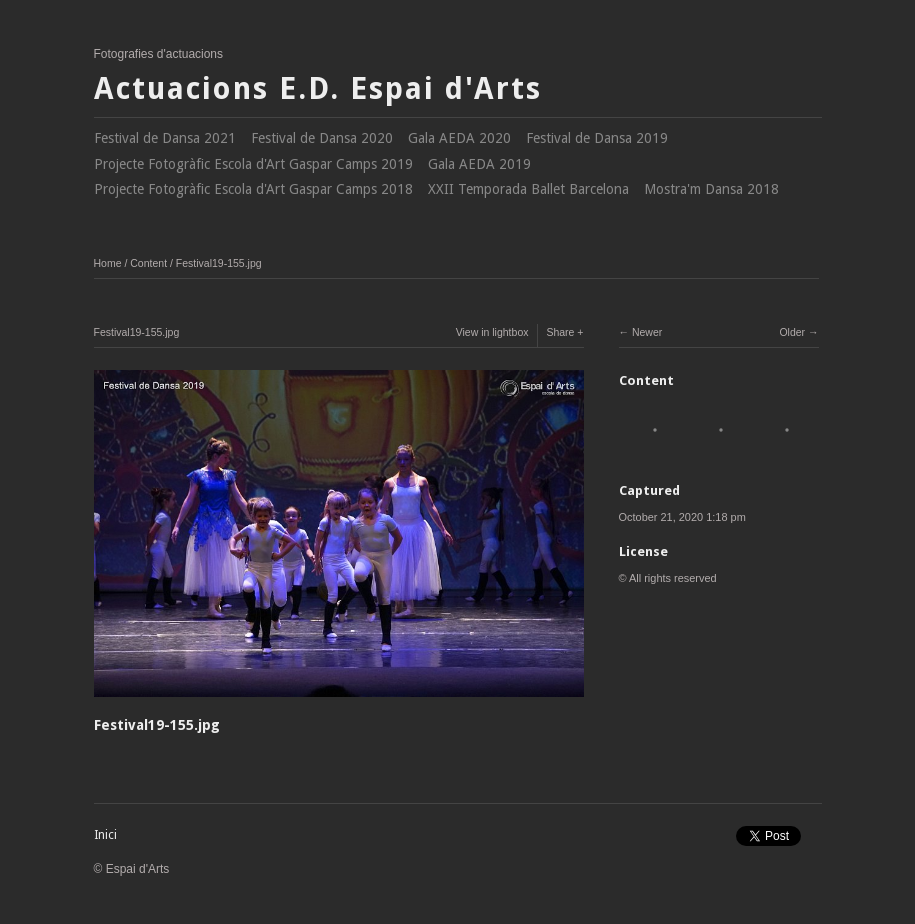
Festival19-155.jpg (219, 263)
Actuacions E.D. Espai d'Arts (318, 88)
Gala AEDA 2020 (459, 138)
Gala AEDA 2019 (479, 164)
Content (148, 263)
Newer (647, 332)
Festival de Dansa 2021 (165, 138)
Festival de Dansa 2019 (597, 138)
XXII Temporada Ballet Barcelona (528, 189)
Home (108, 263)
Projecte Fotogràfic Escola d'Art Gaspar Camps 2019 (253, 164)
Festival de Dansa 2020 (322, 138)
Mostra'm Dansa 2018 (711, 189)
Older (792, 332)
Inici (105, 835)
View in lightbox (492, 332)
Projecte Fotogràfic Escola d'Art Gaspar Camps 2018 (253, 189)
